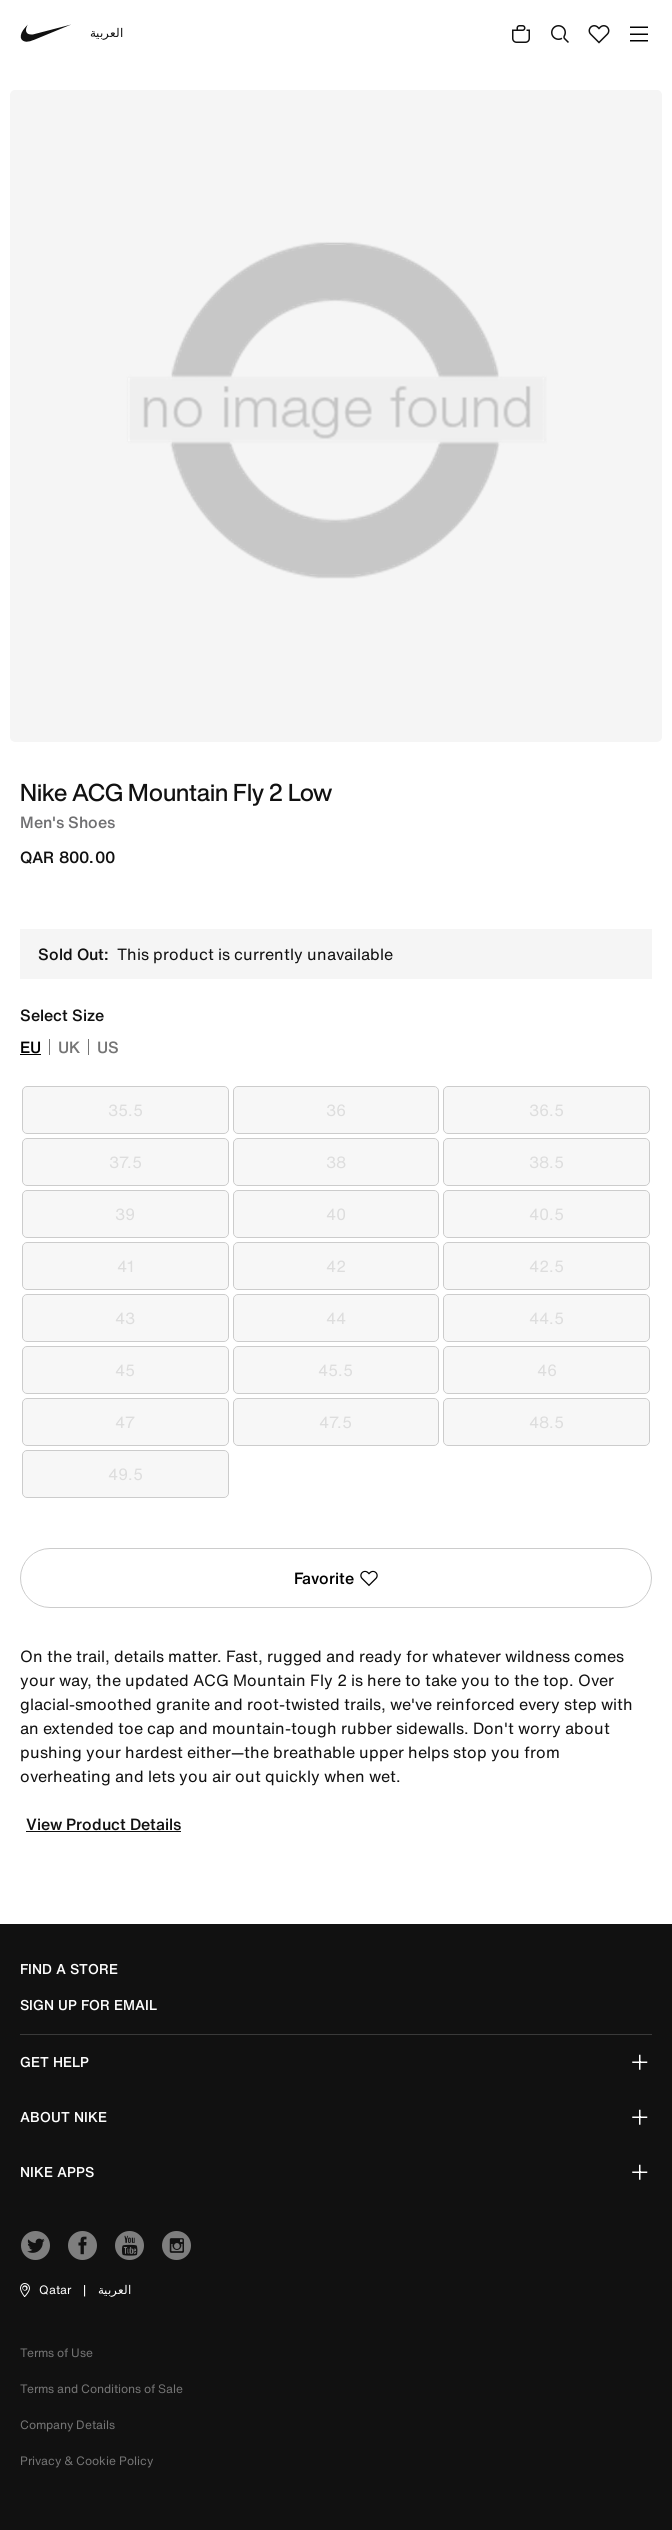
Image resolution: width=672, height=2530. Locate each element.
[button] (44, 2290)
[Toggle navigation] (639, 33)
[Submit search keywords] (560, 33)
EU (30, 1047)
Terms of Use (56, 2352)
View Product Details (103, 1824)
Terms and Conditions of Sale (101, 2388)
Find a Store (69, 1969)
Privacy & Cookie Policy (86, 2460)
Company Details (67, 2424)
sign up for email (88, 2005)
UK (69, 1047)
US (108, 1047)
